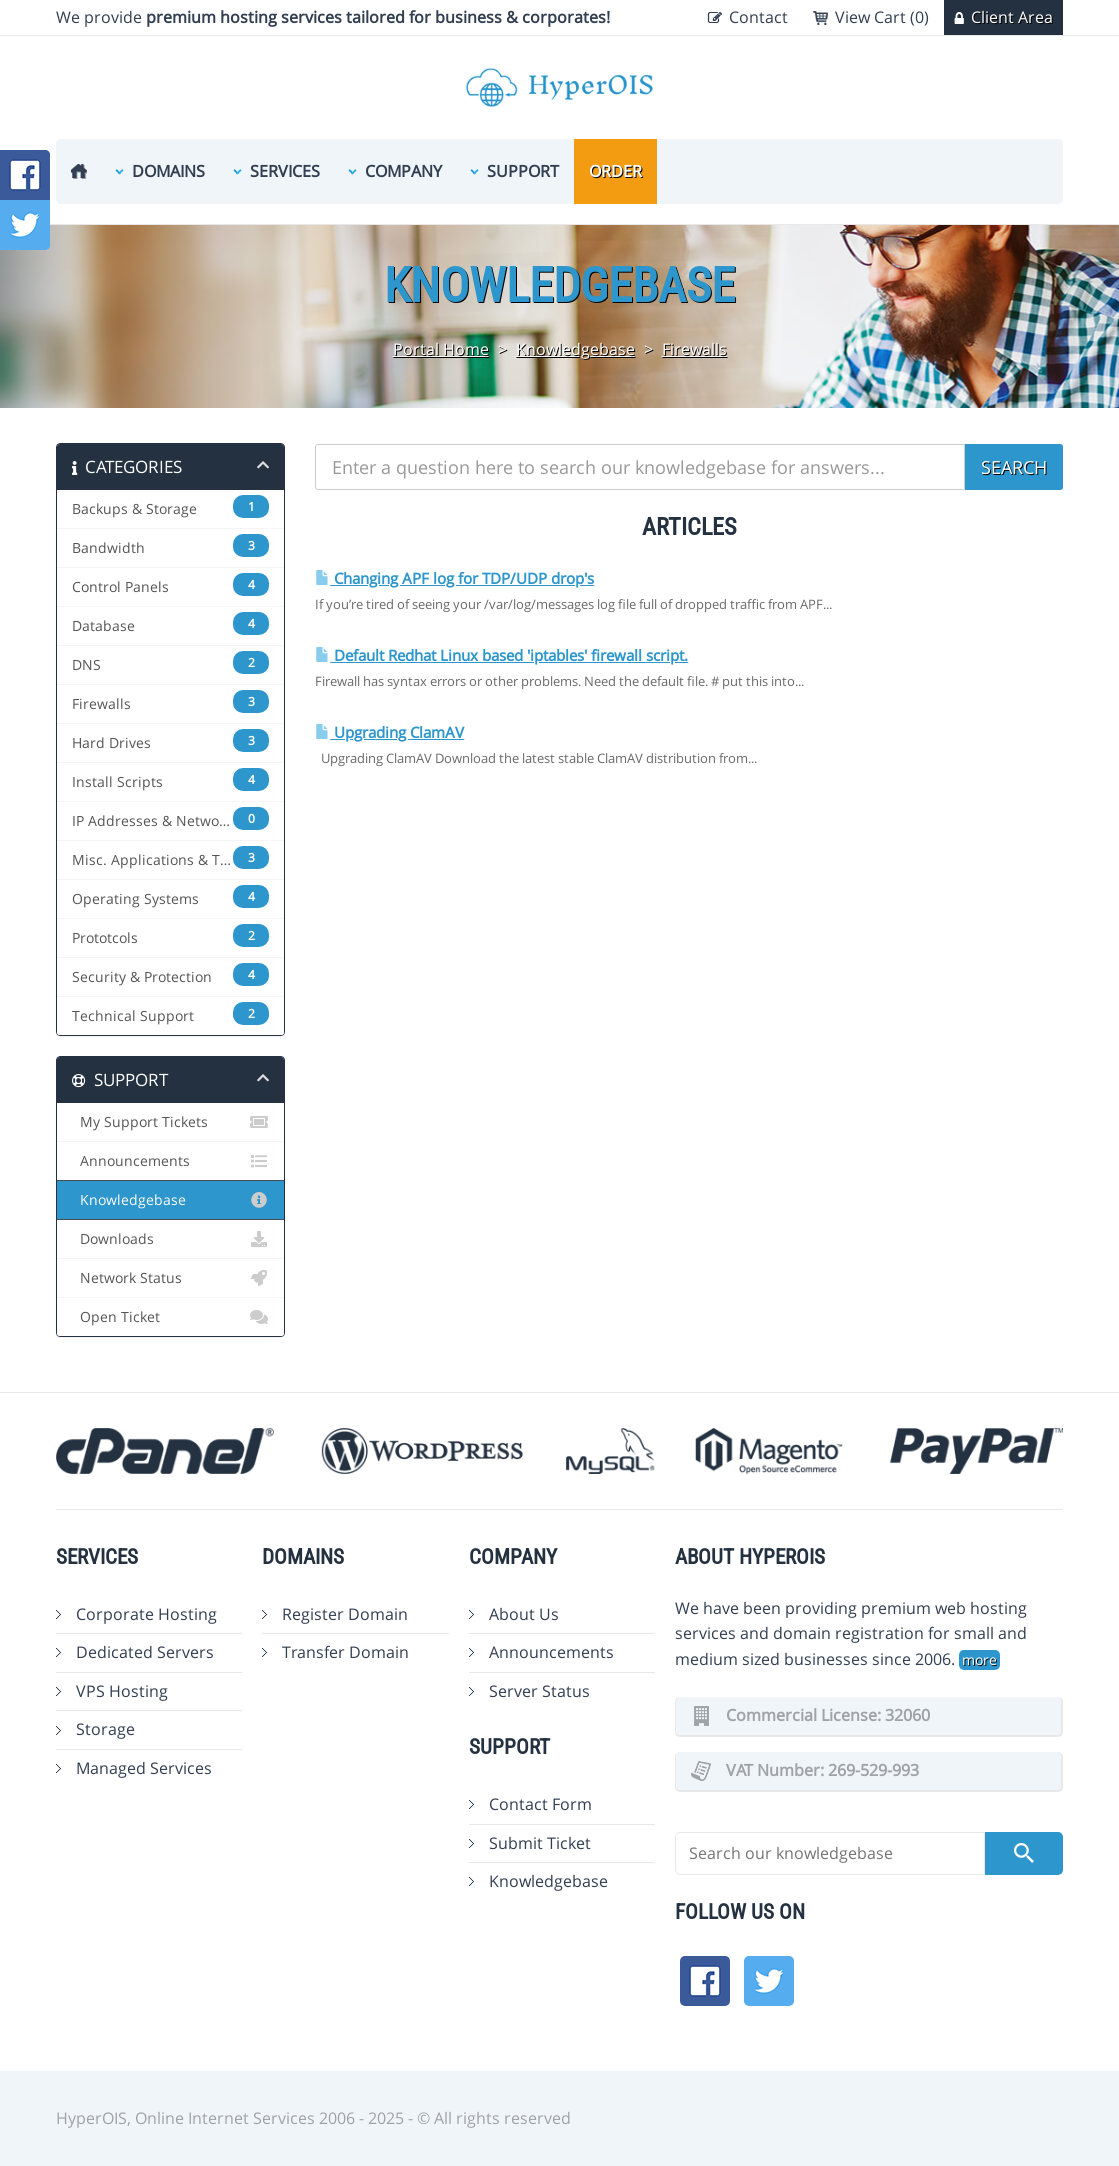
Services (285, 171)
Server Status (539, 1691)
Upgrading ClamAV (389, 732)
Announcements (170, 1161)
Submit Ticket (540, 1843)
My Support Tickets (170, 1122)
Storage (105, 1729)
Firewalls (694, 349)
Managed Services (144, 1768)
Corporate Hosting (146, 1614)
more (979, 1659)
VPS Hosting (122, 1691)
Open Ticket (170, 1317)
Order (615, 171)
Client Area (1012, 17)
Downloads (170, 1239)
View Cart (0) (882, 17)
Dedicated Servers (145, 1652)
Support (523, 171)
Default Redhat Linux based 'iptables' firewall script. (501, 655)
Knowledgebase (575, 349)
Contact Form (540, 1804)
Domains (168, 171)
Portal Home (441, 349)
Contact (758, 17)
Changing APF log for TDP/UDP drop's (454, 578)
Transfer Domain (345, 1652)
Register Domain (345, 1614)
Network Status (170, 1278)
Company (403, 171)
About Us (524, 1614)
